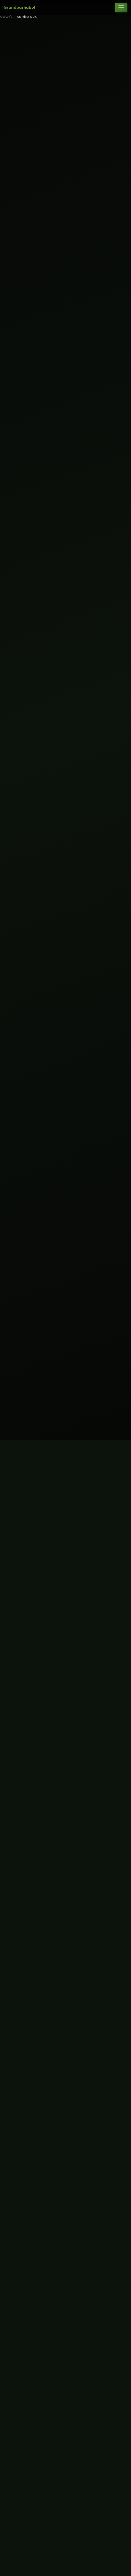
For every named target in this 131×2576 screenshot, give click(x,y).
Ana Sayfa (6, 17)
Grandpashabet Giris (45, 1888)
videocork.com (98, 1513)
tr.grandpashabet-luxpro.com (26, 1519)
